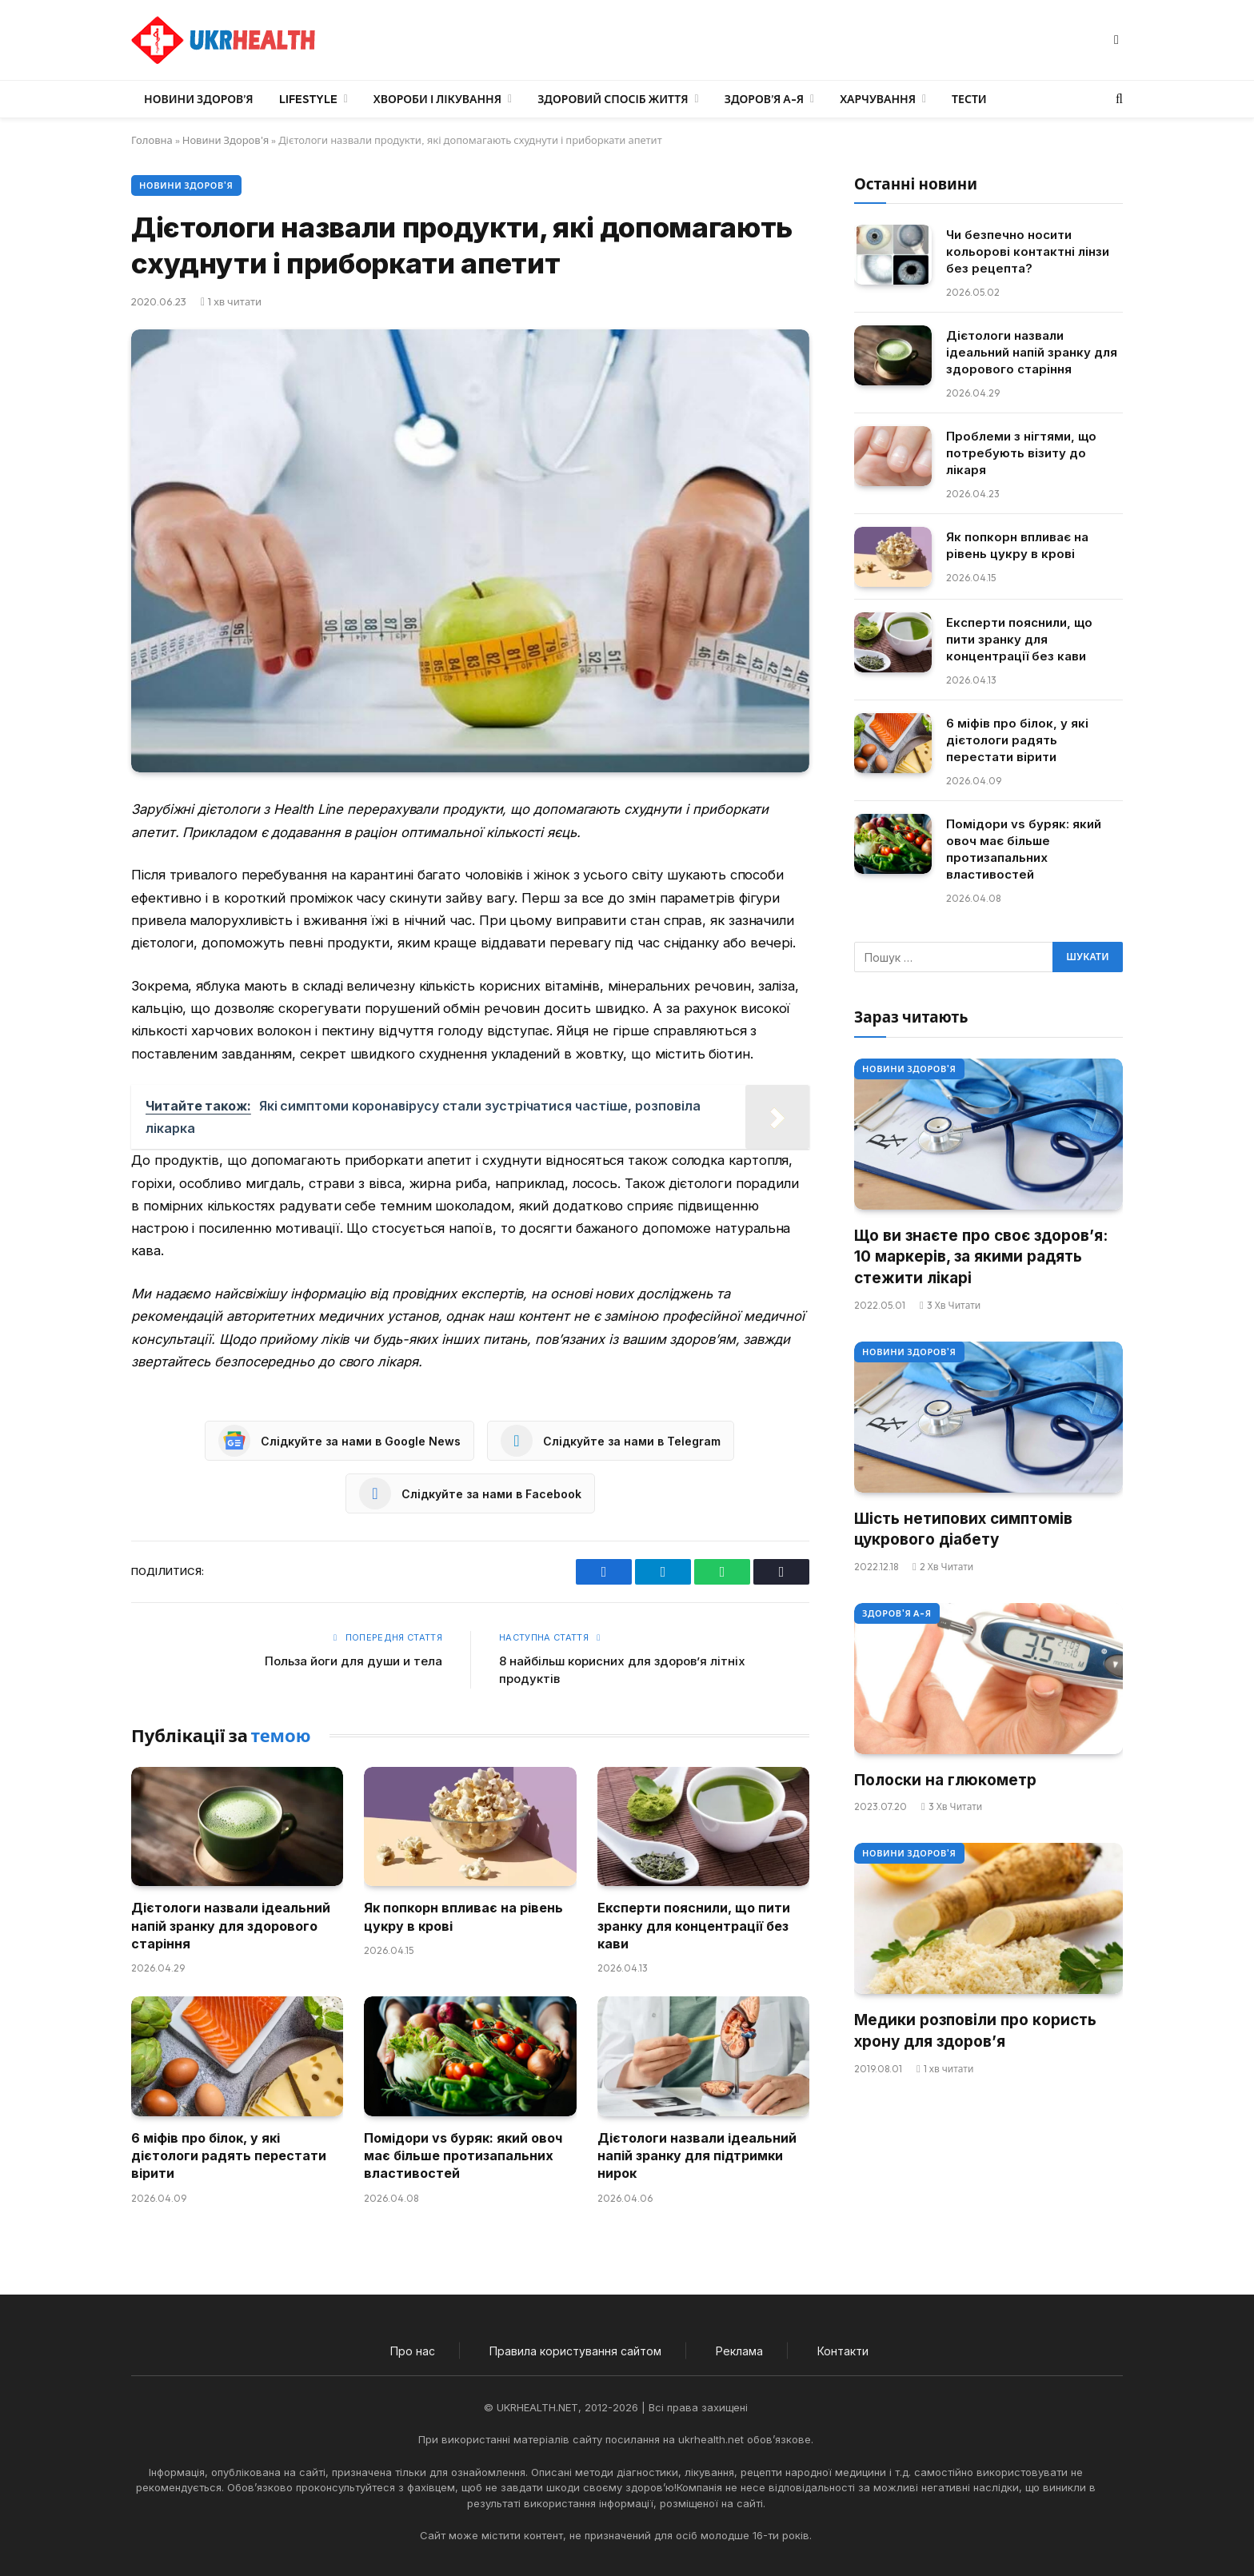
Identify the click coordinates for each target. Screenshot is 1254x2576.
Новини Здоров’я (199, 99)
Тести (969, 99)
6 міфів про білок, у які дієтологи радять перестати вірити (228, 2156)
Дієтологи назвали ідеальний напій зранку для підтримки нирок (697, 2156)
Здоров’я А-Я (764, 99)
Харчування (878, 99)
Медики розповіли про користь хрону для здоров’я (975, 2031)
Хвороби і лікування (437, 99)
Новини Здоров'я (225, 140)
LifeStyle (308, 99)
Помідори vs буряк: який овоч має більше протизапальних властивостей (463, 2156)
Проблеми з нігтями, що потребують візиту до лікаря (1021, 453)
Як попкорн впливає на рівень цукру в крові (463, 1916)
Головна (152, 140)
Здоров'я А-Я (897, 1613)
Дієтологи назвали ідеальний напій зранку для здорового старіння (230, 1926)
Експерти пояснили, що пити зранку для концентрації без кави (693, 1926)
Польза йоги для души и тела (353, 1661)
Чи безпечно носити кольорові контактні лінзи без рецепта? (1027, 251)
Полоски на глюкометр (945, 1780)
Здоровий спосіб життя (612, 99)
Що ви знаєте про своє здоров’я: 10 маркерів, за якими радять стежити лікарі (981, 1256)
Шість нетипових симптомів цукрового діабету (963, 1529)
